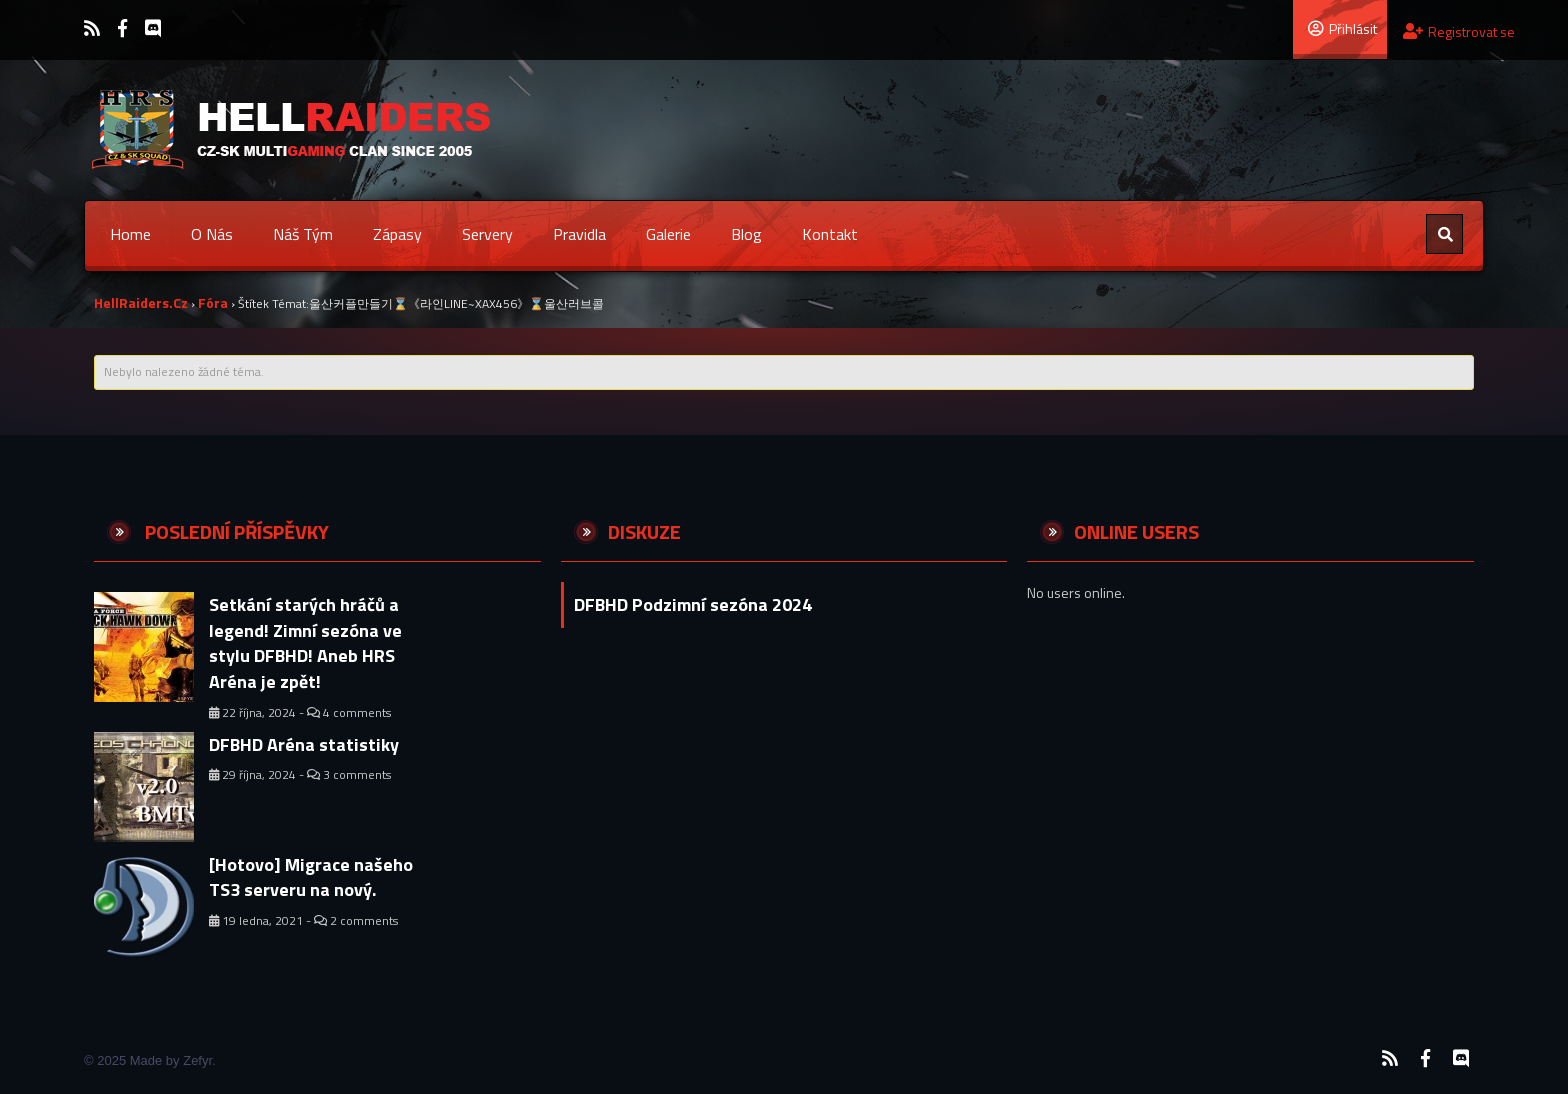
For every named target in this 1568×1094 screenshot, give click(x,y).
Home (130, 234)
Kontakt (830, 234)
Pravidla (579, 234)
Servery (487, 234)
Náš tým (303, 234)
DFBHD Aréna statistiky (304, 744)
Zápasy (397, 234)
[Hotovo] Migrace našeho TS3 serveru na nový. (311, 877)
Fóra (213, 302)
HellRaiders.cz (141, 302)
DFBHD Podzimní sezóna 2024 (693, 604)
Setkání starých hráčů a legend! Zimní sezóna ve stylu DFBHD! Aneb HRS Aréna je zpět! (305, 643)
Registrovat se (1459, 31)
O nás (212, 234)
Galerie (668, 234)
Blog (746, 234)
